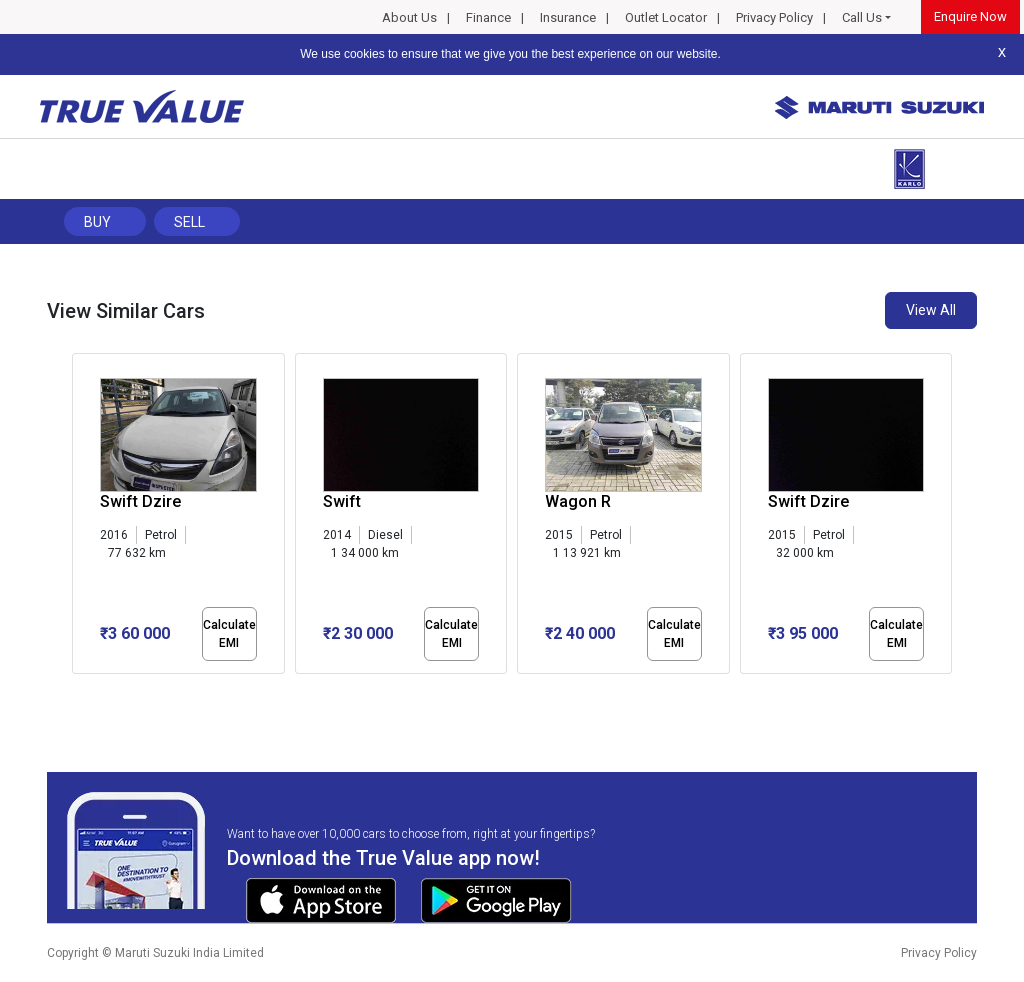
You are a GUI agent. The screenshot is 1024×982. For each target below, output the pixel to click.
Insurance (568, 17)
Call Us (862, 17)
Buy (97, 222)
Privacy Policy (774, 17)
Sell (189, 222)
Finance (488, 17)
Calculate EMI (229, 634)
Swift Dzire (140, 501)
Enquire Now (970, 16)
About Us (409, 17)
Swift (342, 501)
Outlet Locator (666, 17)
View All (931, 310)
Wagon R (578, 501)
